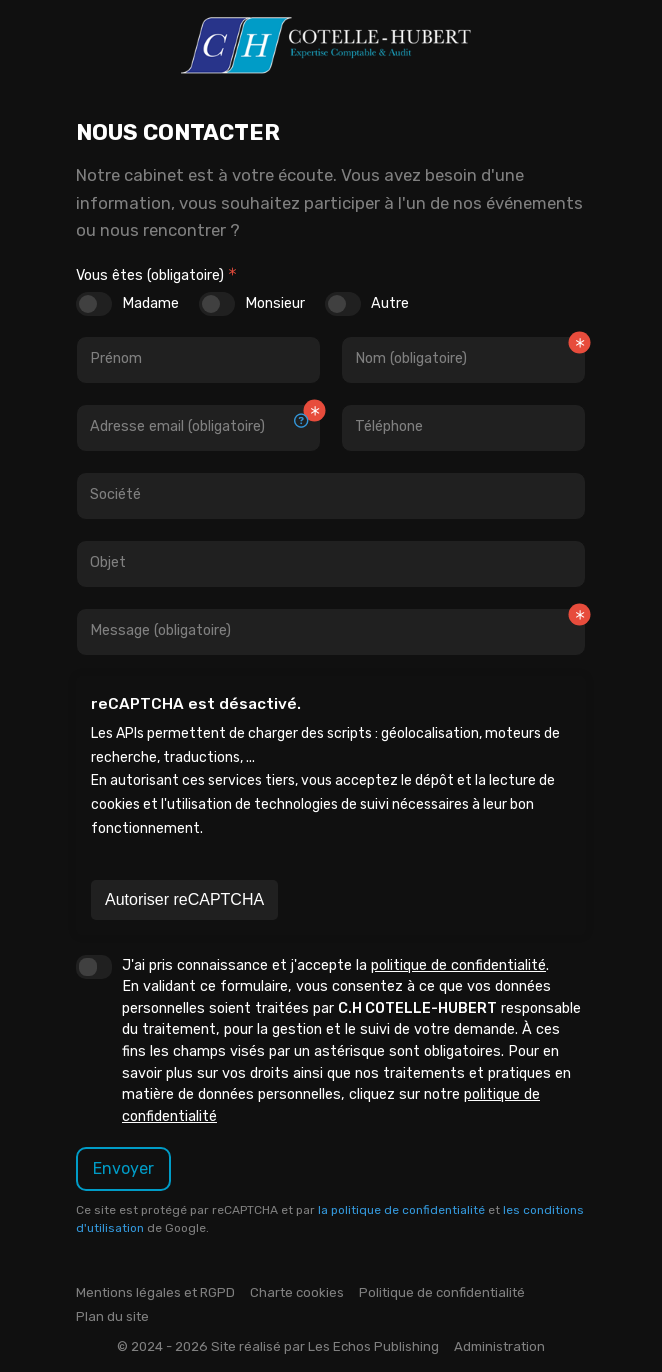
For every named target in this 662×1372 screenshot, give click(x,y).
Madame (150, 303)
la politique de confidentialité (401, 1210)
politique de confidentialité (458, 965)
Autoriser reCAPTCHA (184, 899)
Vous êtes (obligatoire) (150, 275)
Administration (499, 1346)
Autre (390, 303)
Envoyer (123, 1168)
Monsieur (275, 303)
